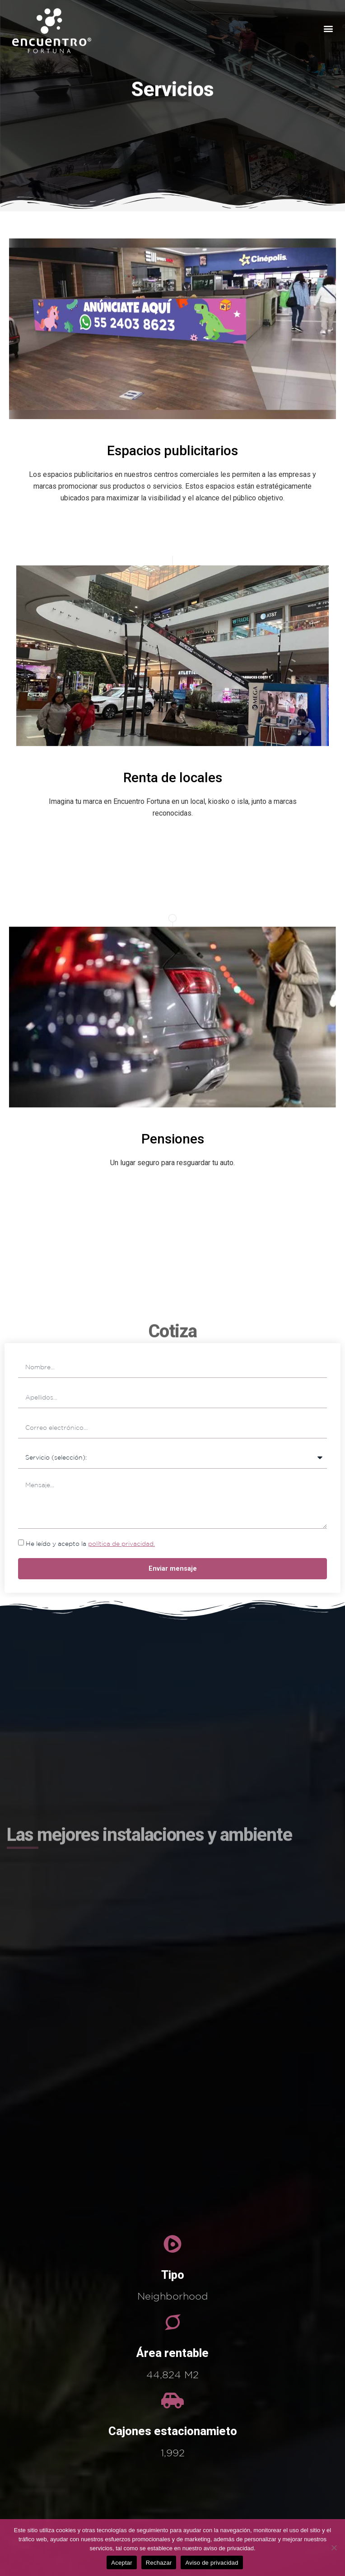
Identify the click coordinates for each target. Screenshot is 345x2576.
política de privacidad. (121, 1543)
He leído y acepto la (90, 1543)
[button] (328, 28)
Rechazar (159, 2562)
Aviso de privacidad (211, 2562)
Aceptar (121, 2562)
